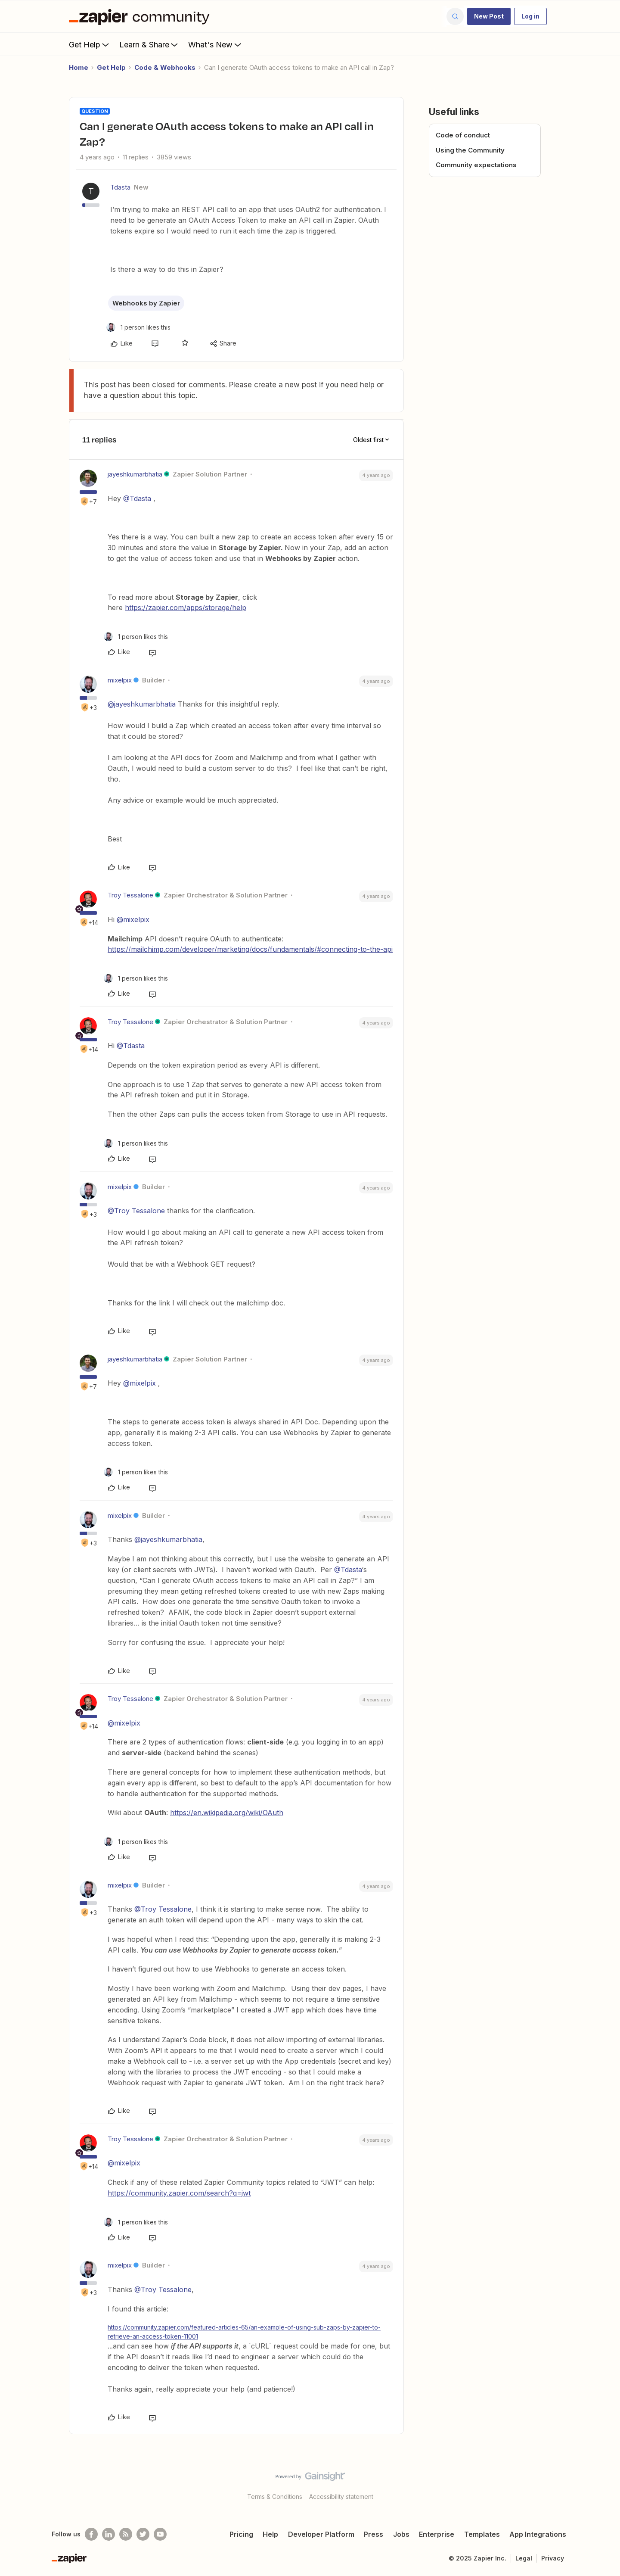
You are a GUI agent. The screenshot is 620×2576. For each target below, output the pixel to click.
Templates (482, 2534)
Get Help (90, 44)
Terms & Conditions (274, 2496)
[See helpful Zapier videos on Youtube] (160, 2534)
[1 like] (138, 327)
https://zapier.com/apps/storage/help (185, 607)
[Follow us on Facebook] (91, 2534)
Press (373, 2534)
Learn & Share (149, 44)
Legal (523, 2558)
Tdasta (120, 187)
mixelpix (120, 680)
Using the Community (470, 150)
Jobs (401, 2534)
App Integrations (537, 2534)
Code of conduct (463, 135)
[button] (489, 16)
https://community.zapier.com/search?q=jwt (179, 2193)
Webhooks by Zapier (146, 303)
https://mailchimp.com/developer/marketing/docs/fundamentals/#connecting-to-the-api (250, 949)
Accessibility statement (341, 2496)
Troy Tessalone (130, 895)
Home (78, 67)
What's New (215, 44)
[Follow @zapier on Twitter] (142, 2534)
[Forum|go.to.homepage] (141, 16)
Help (270, 2534)
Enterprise (436, 2534)
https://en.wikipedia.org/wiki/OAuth (226, 1812)
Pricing (241, 2534)
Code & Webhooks (164, 67)
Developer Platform (321, 2534)
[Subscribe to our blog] (125, 2534)
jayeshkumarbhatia (135, 474)
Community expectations (476, 165)
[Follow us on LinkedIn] (108, 2534)
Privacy (552, 2558)
